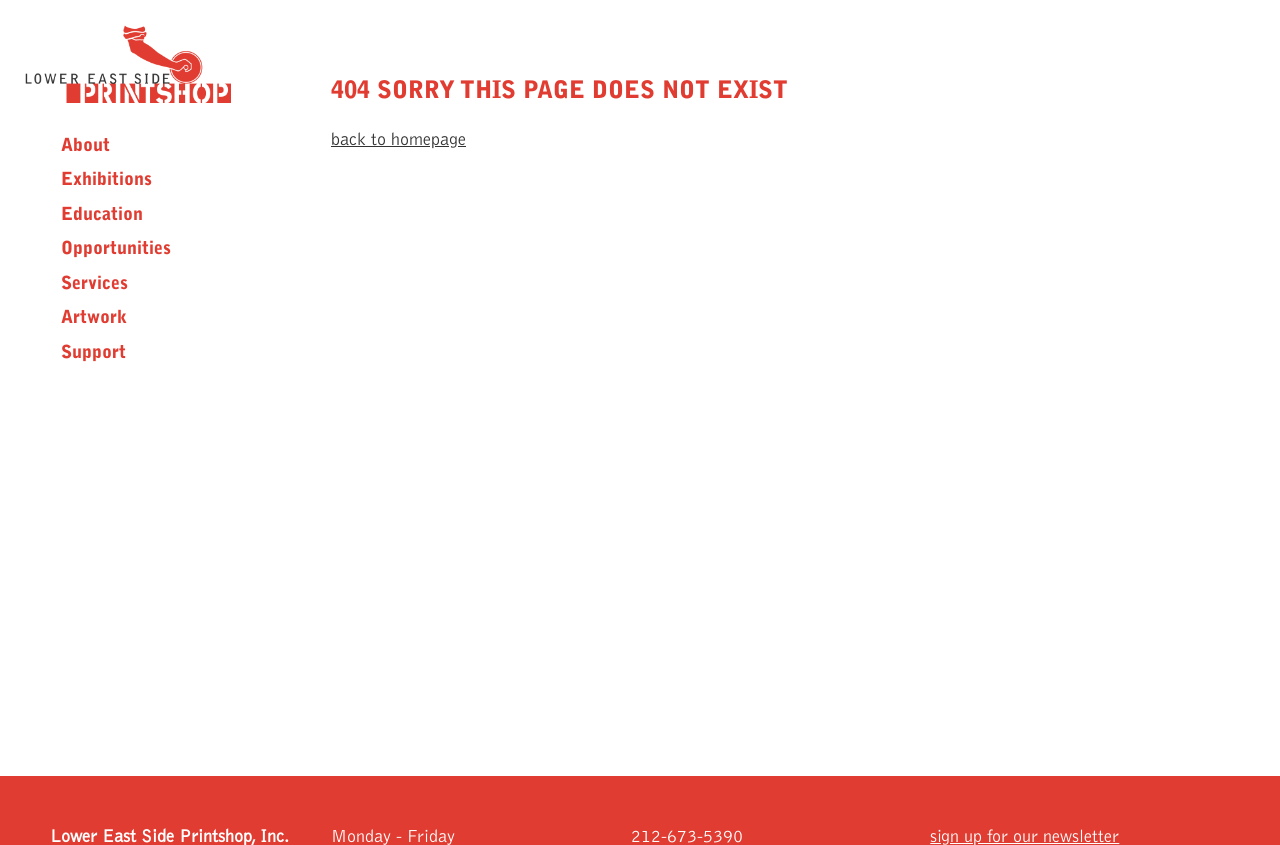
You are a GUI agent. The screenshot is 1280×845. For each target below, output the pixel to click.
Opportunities (116, 248)
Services (94, 283)
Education (102, 214)
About (85, 145)
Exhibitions (106, 179)
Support (93, 352)
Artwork (94, 317)
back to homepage (398, 139)
